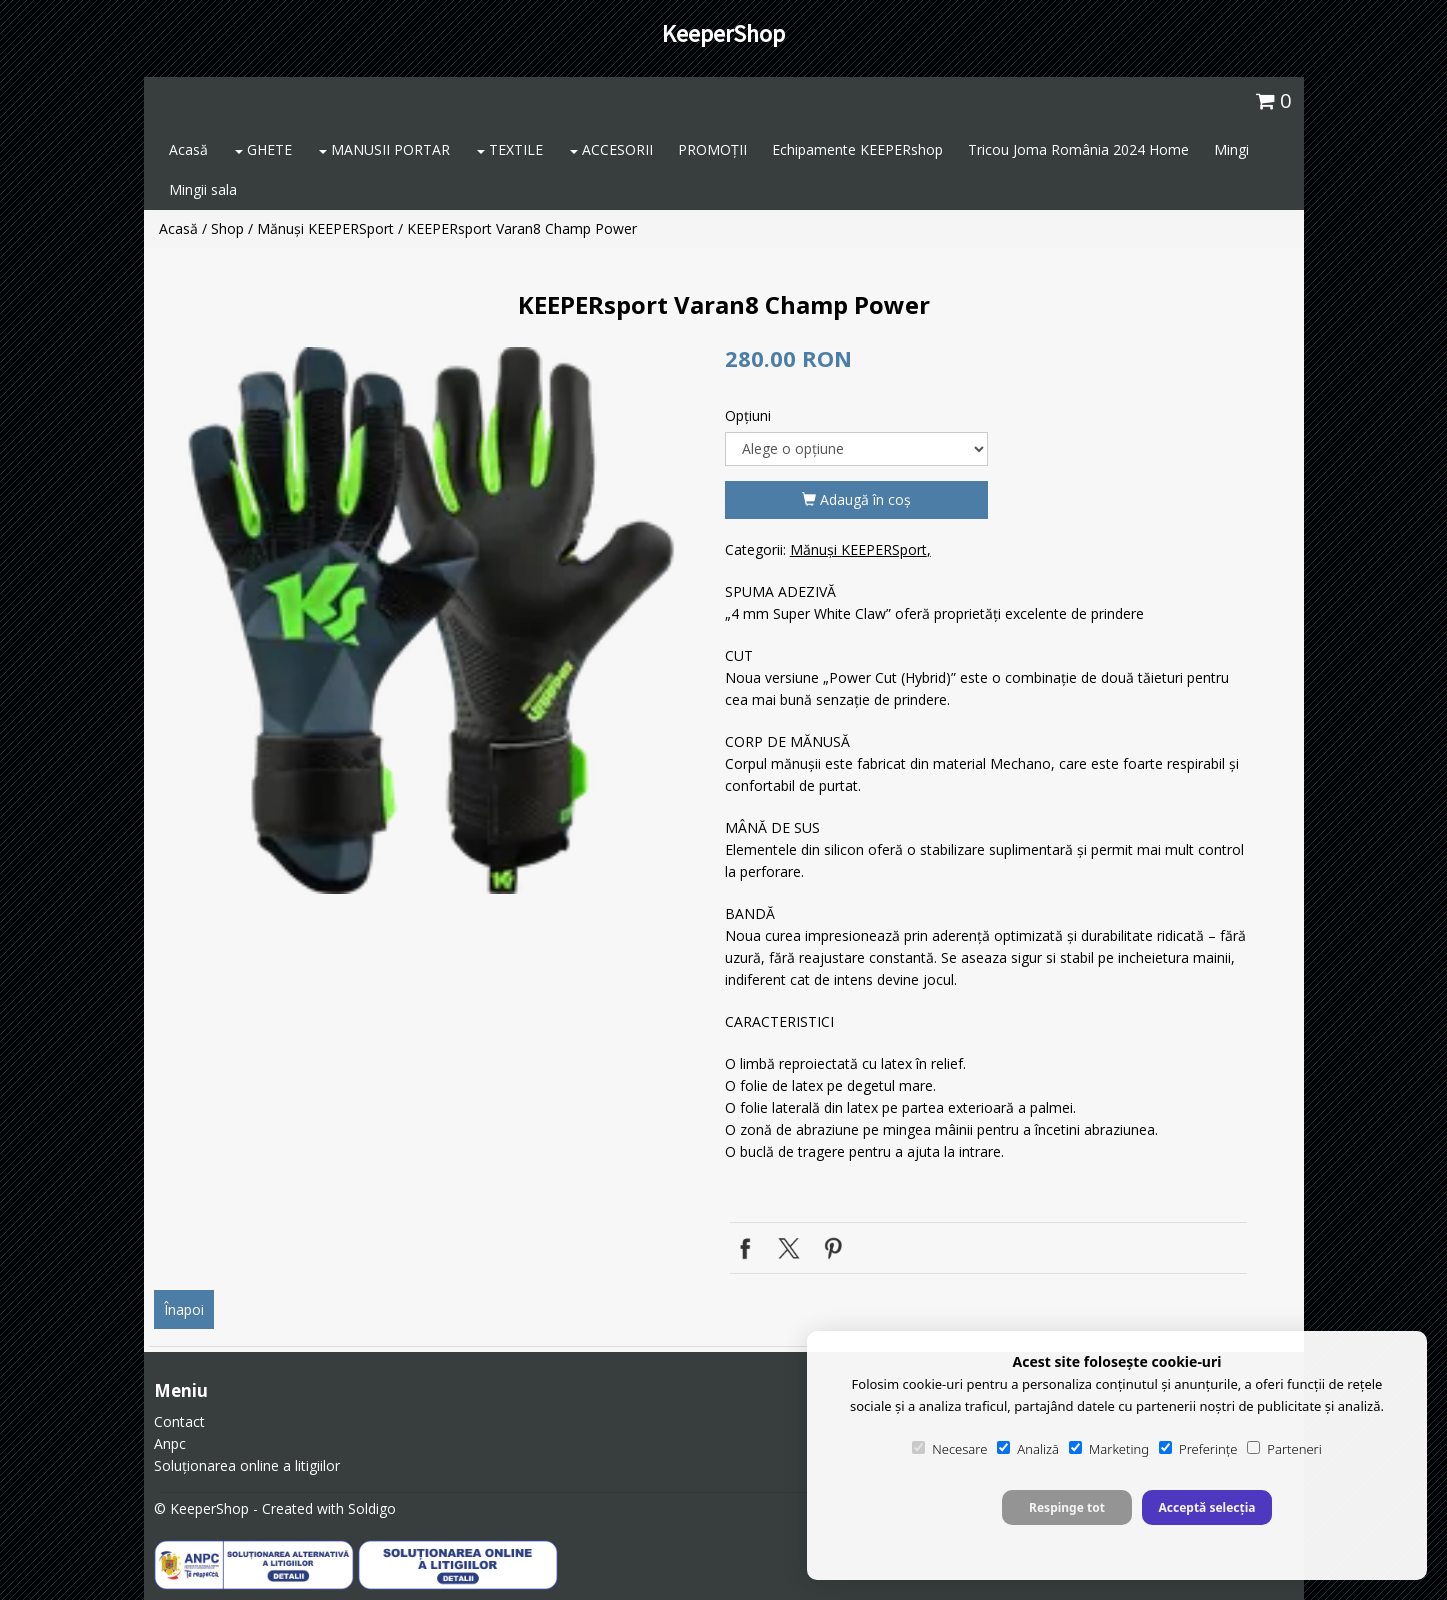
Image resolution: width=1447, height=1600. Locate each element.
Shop (227, 228)
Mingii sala (203, 189)
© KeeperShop (201, 1508)
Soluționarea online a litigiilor (247, 1465)
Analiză (1028, 1449)
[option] (432, 620)
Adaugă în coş (856, 499)
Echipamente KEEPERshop (857, 149)
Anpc (170, 1443)
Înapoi (184, 1309)
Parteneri (1284, 1449)
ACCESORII (611, 149)
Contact (179, 1421)
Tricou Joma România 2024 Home (1078, 149)
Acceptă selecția (1206, 1507)
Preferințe (1198, 1449)
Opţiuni (748, 415)
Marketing (1109, 1449)
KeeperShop (723, 33)
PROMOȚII (712, 149)
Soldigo (372, 1508)
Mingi (1231, 149)
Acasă (188, 149)
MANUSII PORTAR (384, 149)
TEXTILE (510, 149)
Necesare (949, 1449)
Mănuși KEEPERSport (325, 228)
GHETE (263, 149)
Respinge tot (1067, 1507)
